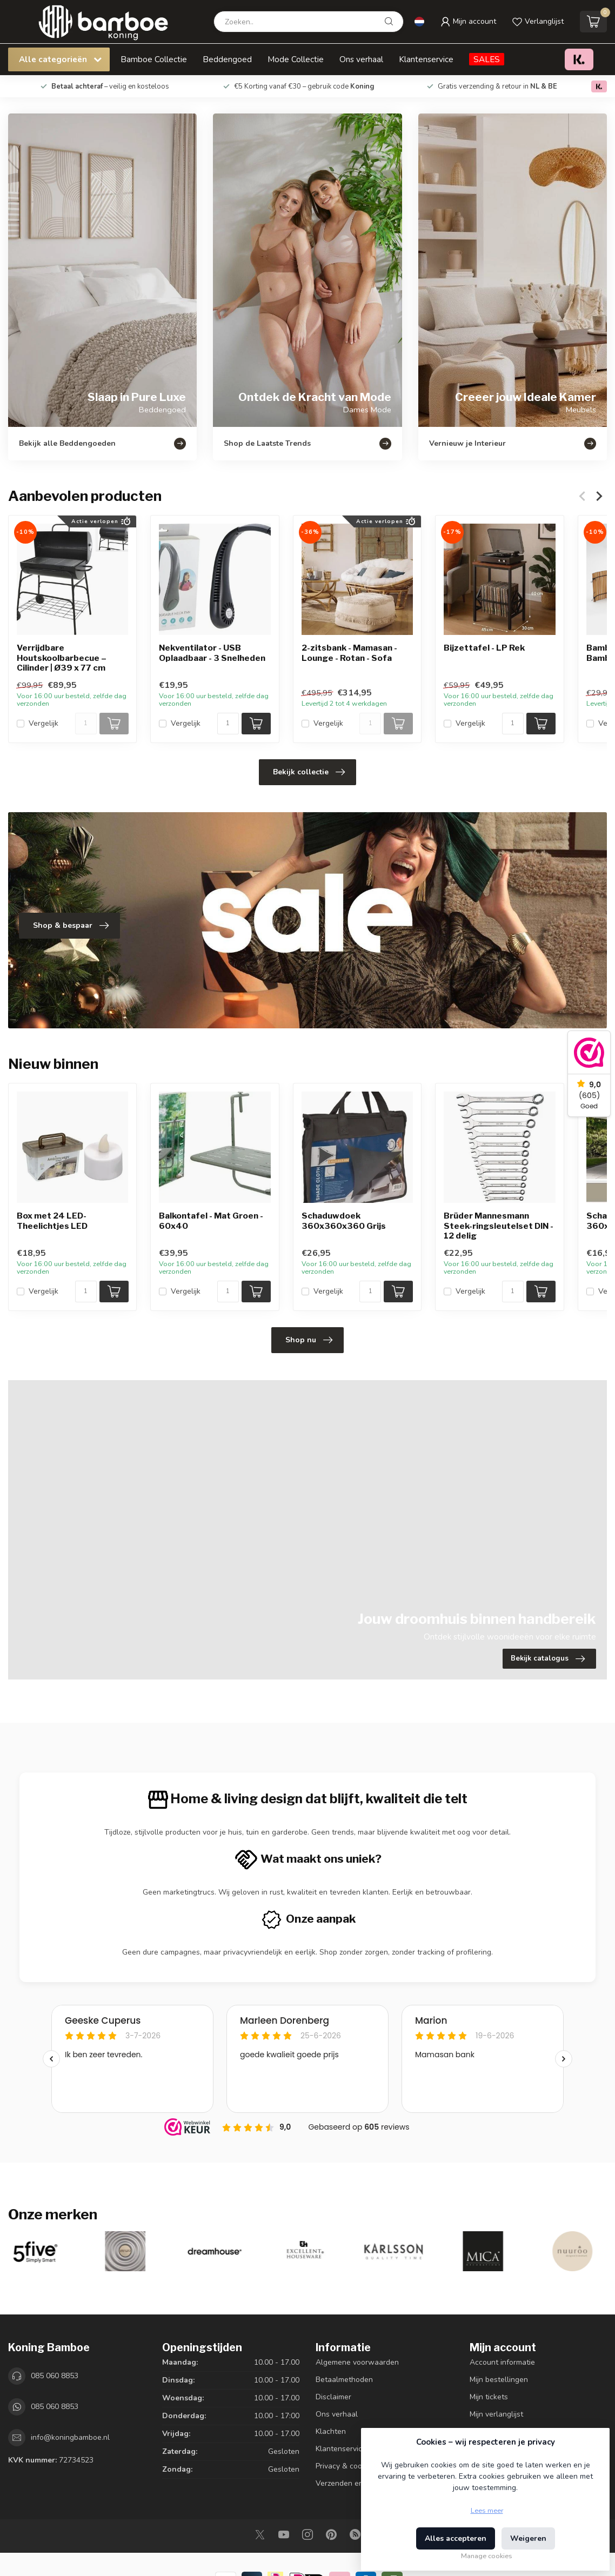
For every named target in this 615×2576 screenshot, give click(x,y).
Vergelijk (43, 723)
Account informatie (502, 2362)
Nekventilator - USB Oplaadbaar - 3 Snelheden (212, 653)
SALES (486, 59)
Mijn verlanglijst (496, 2414)
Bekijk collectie (309, 772)
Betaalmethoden (344, 2379)
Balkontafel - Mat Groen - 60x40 (211, 1221)
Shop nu (308, 1340)
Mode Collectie (296, 59)
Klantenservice (426, 59)
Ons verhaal (361, 59)
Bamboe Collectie (154, 59)
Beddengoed (227, 59)
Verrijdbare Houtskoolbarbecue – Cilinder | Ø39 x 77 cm (61, 658)
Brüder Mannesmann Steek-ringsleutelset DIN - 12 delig (498, 1226)
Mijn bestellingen (499, 2379)
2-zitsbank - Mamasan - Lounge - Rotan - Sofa (349, 653)
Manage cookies (486, 2555)
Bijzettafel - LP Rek (484, 648)
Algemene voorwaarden (357, 2362)
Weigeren (528, 2538)
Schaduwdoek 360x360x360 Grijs (344, 1221)
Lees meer (487, 2510)
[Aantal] (86, 723)
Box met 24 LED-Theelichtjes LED (52, 1221)
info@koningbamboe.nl (70, 2437)
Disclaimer (333, 2397)
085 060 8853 (54, 2376)
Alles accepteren (455, 2538)
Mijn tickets (489, 2397)
